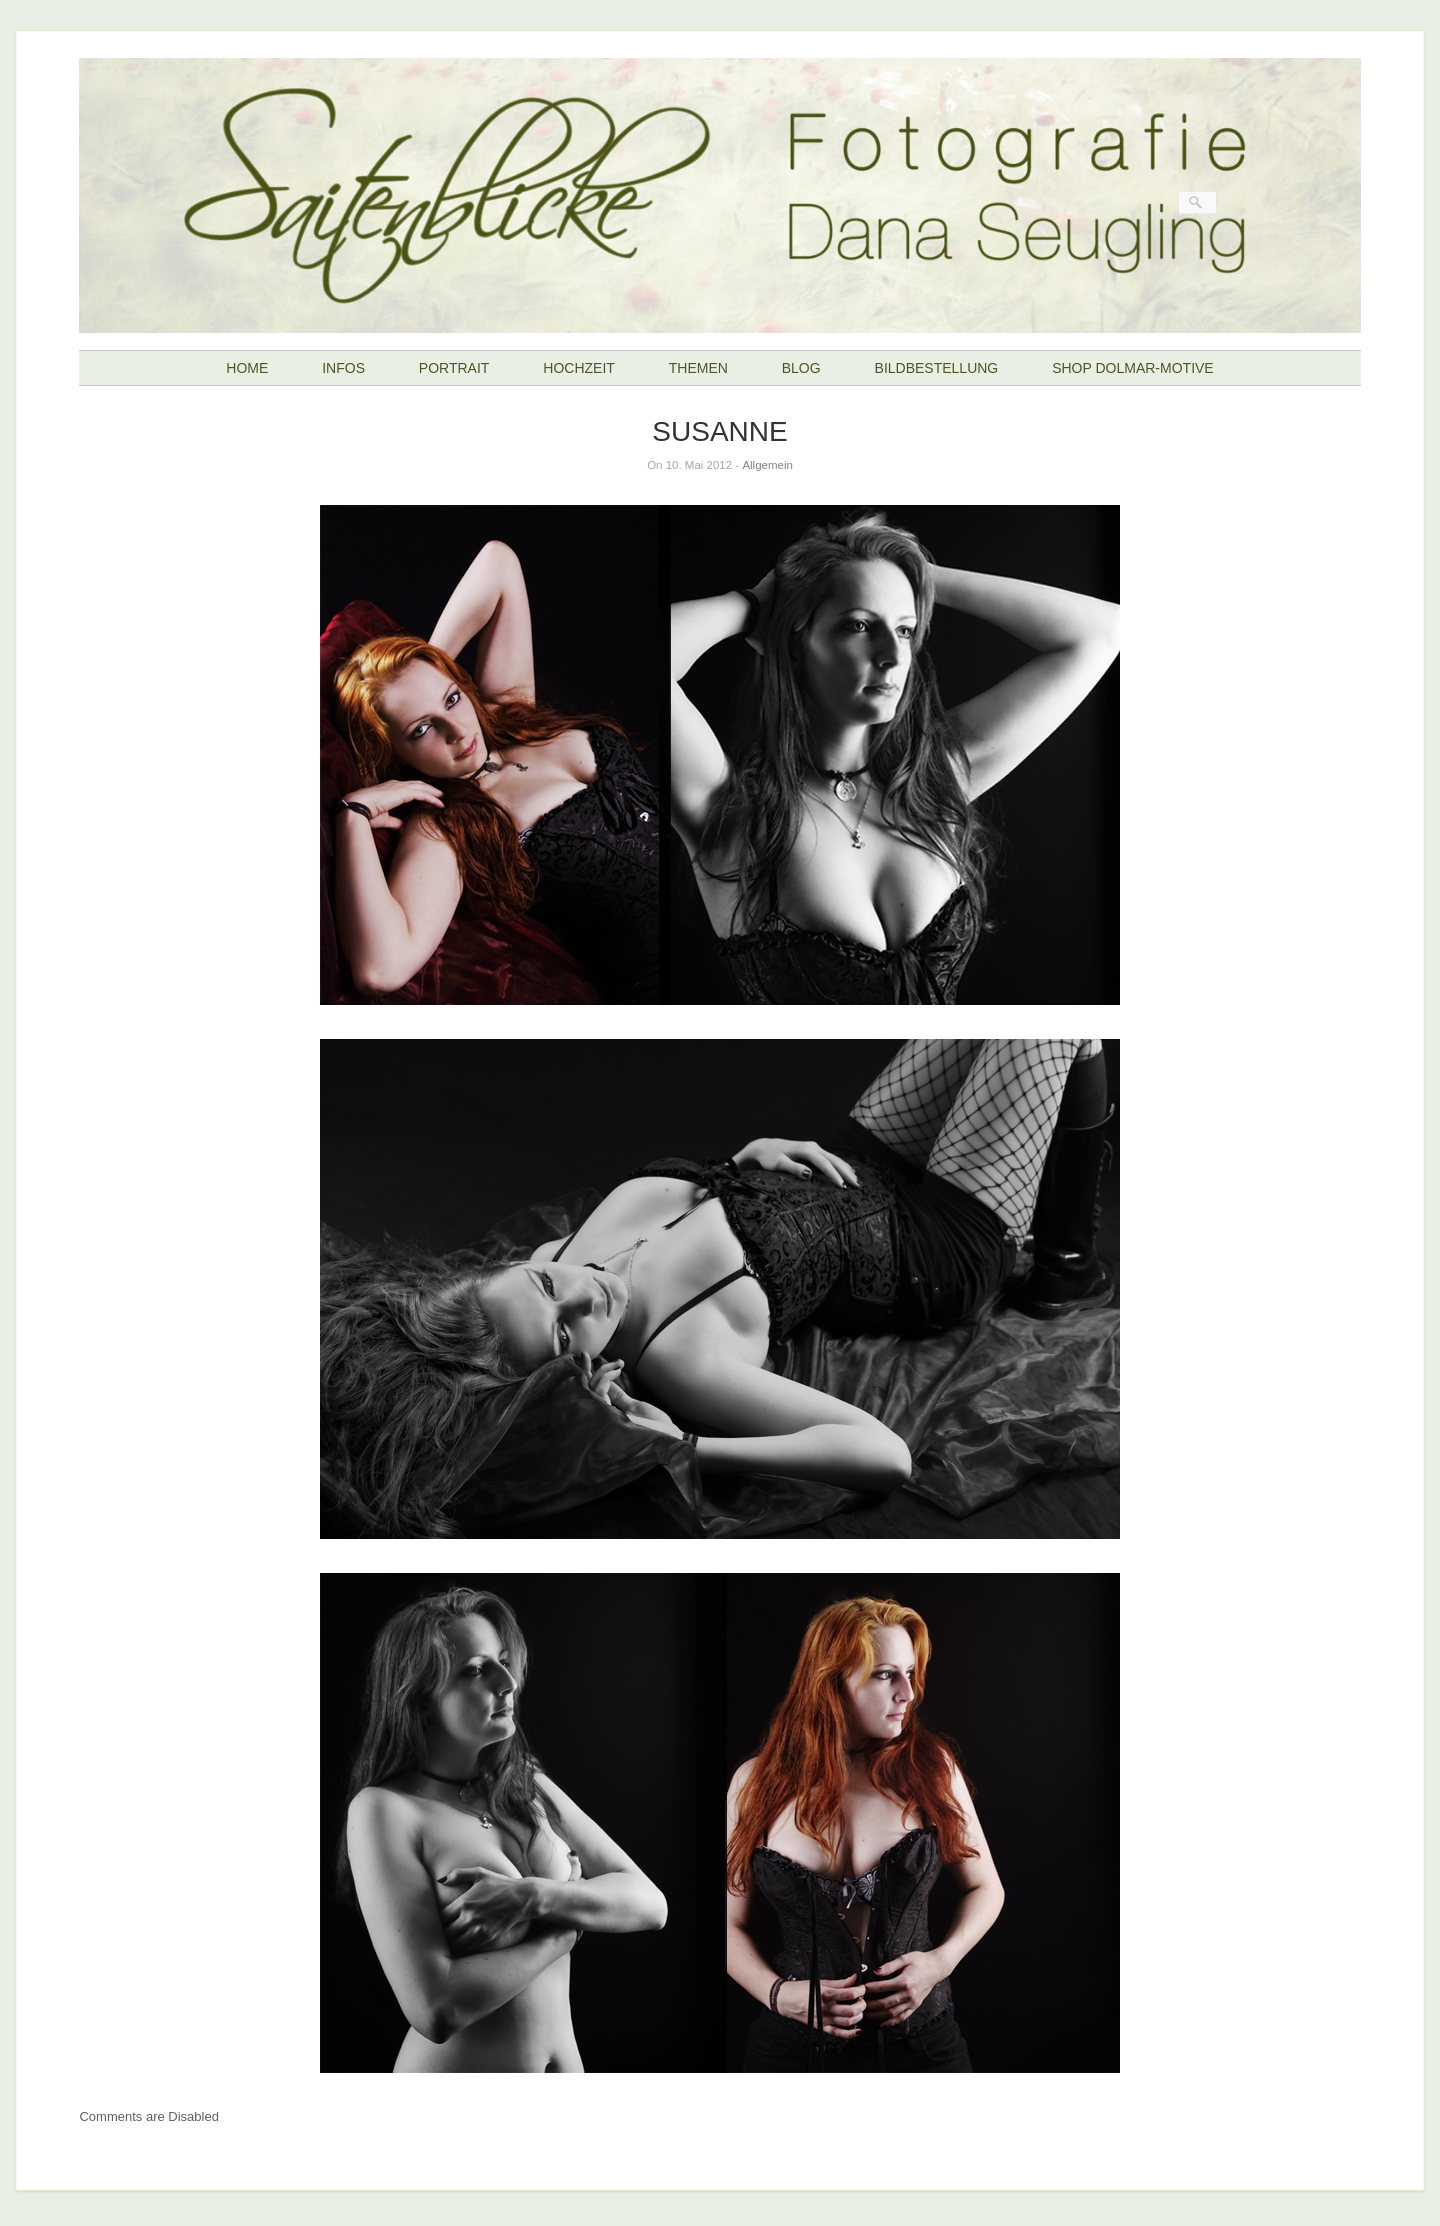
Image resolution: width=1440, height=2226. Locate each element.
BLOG (801, 368)
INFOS (343, 368)
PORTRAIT (454, 368)
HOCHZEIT (579, 368)
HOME (247, 368)
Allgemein (767, 465)
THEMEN (698, 368)
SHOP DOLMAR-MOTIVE (1133, 368)
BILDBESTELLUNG (937, 368)
